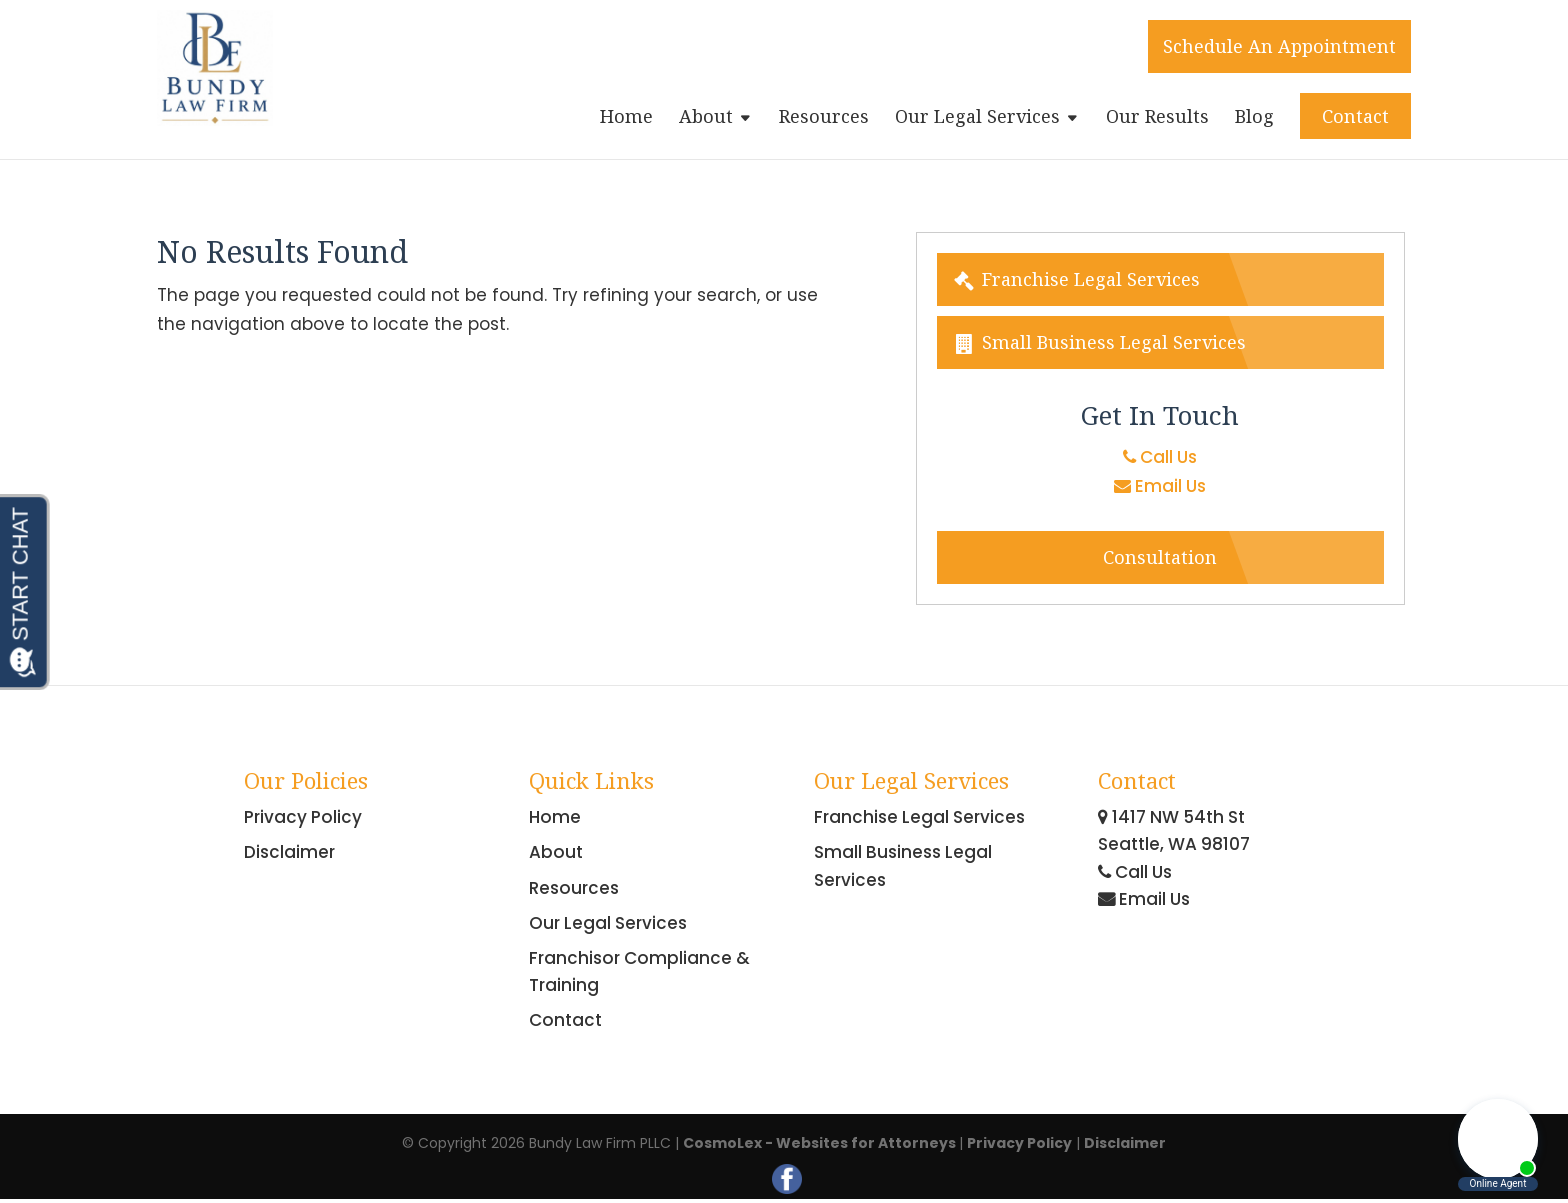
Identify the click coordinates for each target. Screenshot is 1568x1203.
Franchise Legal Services (1076, 279)
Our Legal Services (977, 118)
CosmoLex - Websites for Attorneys (821, 1143)
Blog (1254, 118)
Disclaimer (289, 852)
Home (626, 118)
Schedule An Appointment (1279, 46)
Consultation (1160, 557)
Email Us (1160, 486)
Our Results (1157, 118)
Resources (824, 118)
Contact (1355, 116)
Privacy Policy (303, 817)
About (706, 118)
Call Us (1160, 457)
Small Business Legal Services (1099, 342)
